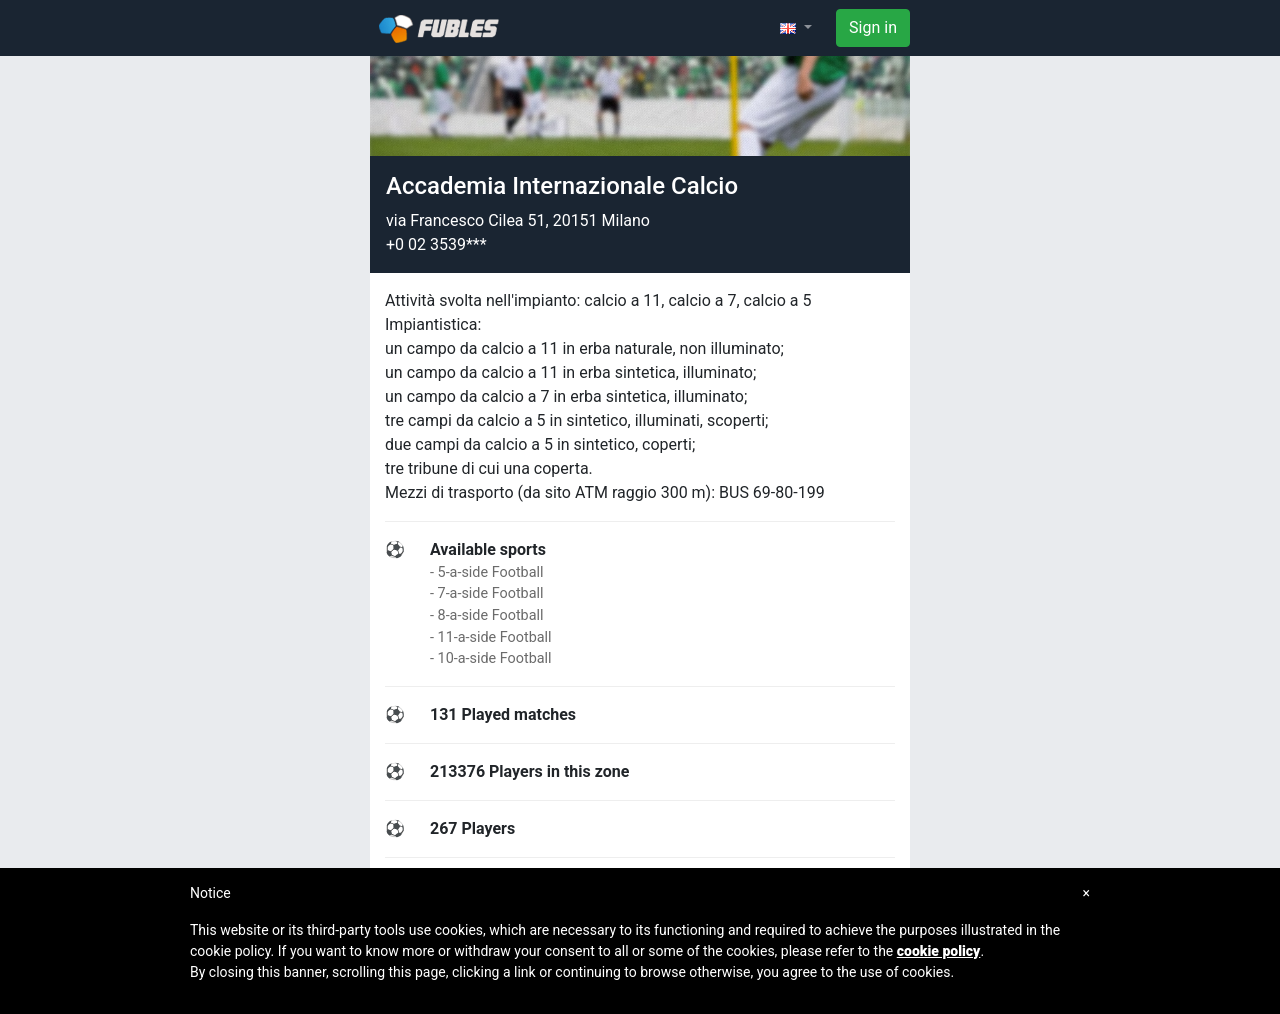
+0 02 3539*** (436, 244)
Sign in (873, 27)
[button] (796, 28)
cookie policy (939, 951)
